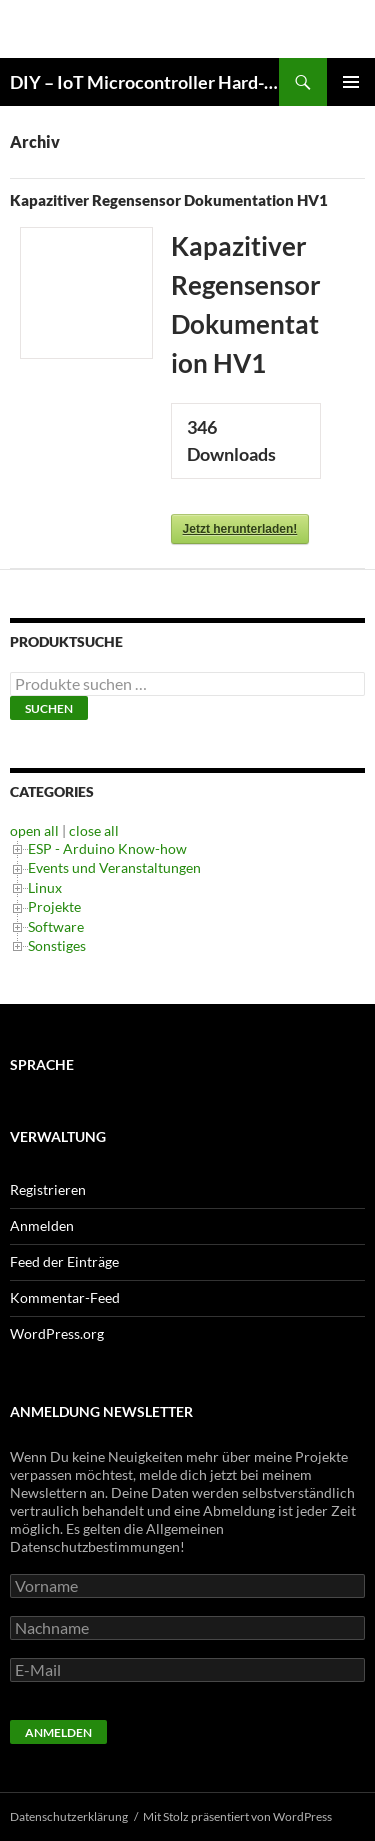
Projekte (54, 906)
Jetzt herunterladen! (240, 529)
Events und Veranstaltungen (114, 867)
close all (94, 830)
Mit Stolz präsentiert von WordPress (237, 1816)
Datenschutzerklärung (69, 1816)
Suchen (49, 708)
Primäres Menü (351, 82)
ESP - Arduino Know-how (107, 848)
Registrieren (48, 1189)
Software (56, 926)
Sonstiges (57, 945)
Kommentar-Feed (65, 1297)
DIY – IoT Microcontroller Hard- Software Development (144, 82)
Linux (45, 887)
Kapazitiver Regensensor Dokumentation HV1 (169, 200)
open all (34, 830)
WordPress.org (57, 1333)
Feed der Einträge (64, 1261)
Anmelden (42, 1225)
